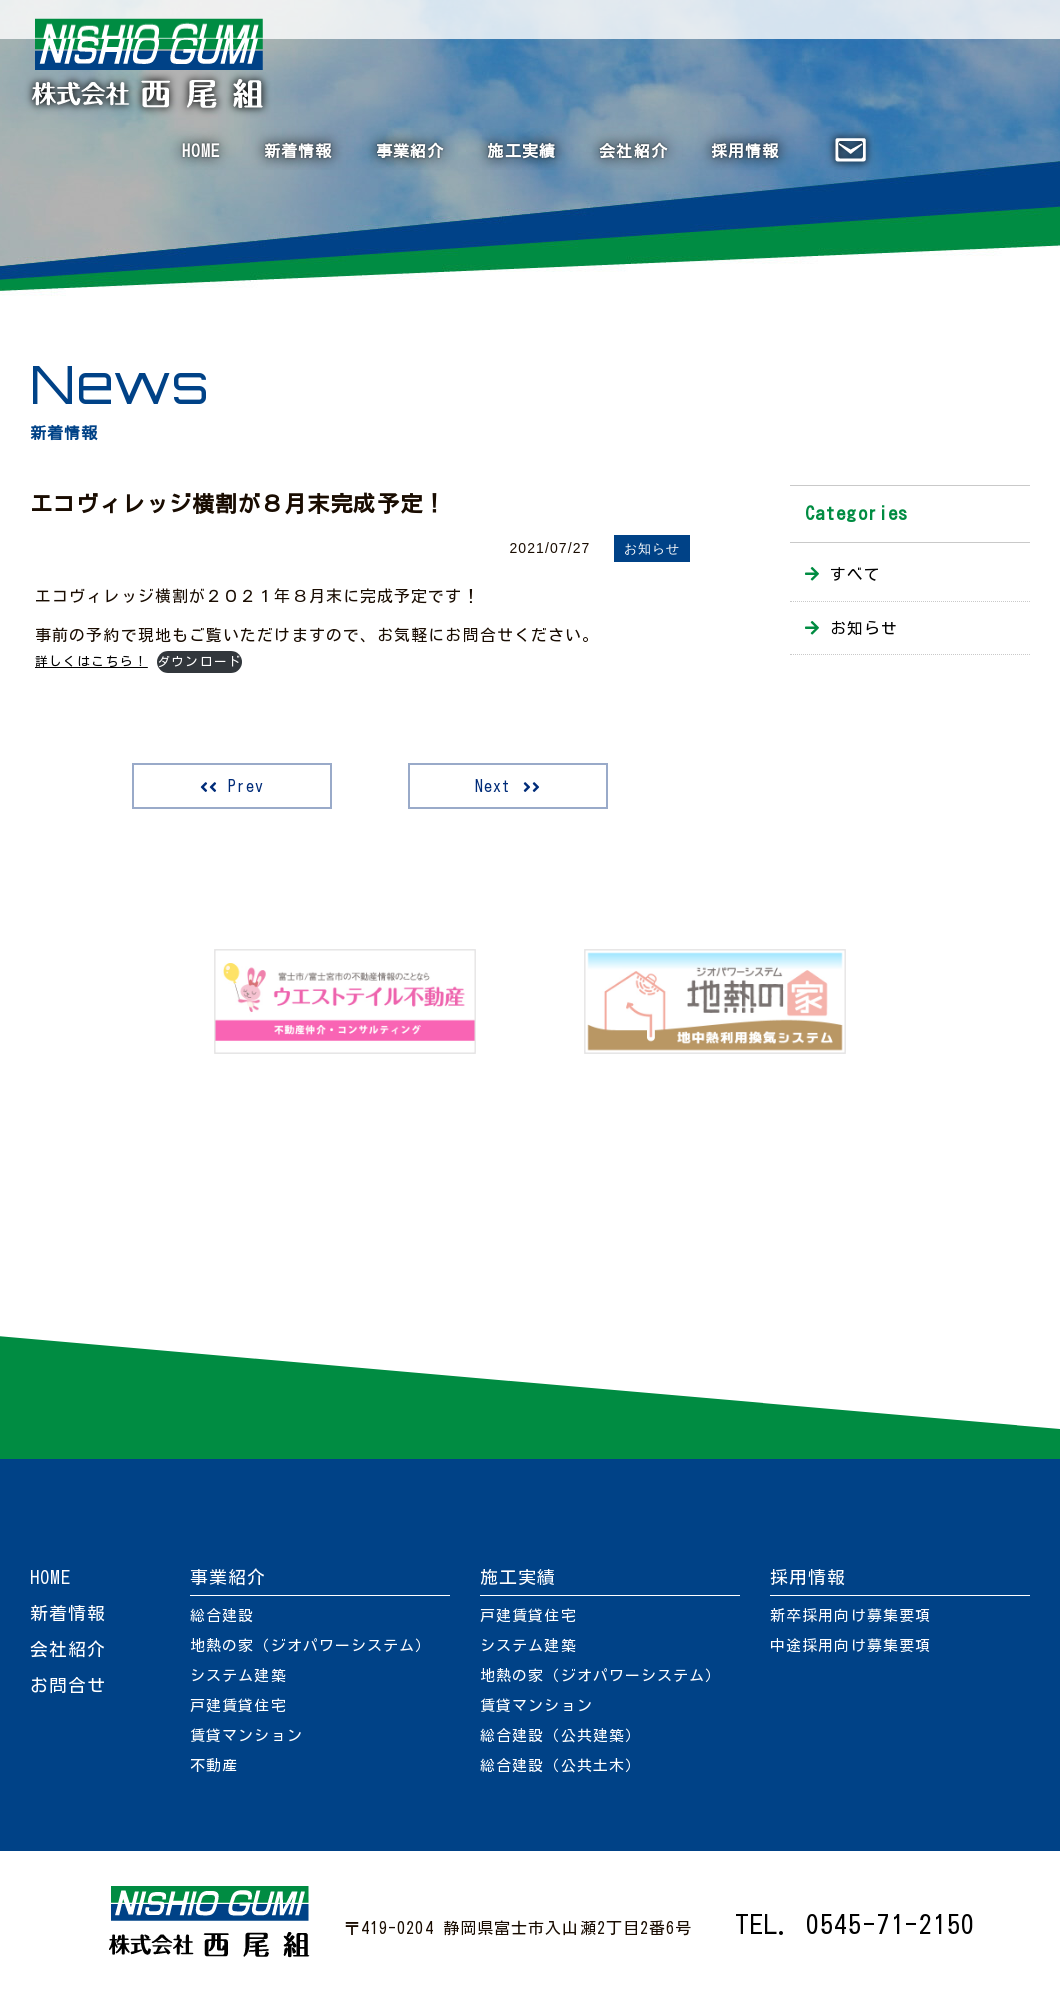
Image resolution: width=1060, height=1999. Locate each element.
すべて (855, 574)
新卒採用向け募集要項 (850, 1615)
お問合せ (68, 1685)
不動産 (214, 1765)
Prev (246, 786)
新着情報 (298, 151)
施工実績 (521, 151)
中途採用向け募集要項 (850, 1645)
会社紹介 (633, 151)
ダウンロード (199, 661)
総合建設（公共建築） (560, 1735)
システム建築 (238, 1675)
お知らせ (652, 548)
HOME (201, 151)
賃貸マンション (246, 1735)
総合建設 (222, 1615)
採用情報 (745, 151)
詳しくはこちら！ (91, 661)
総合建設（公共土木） (560, 1765)
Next (492, 786)
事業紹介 (410, 151)
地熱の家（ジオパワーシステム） (311, 1645)
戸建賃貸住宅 (238, 1705)
